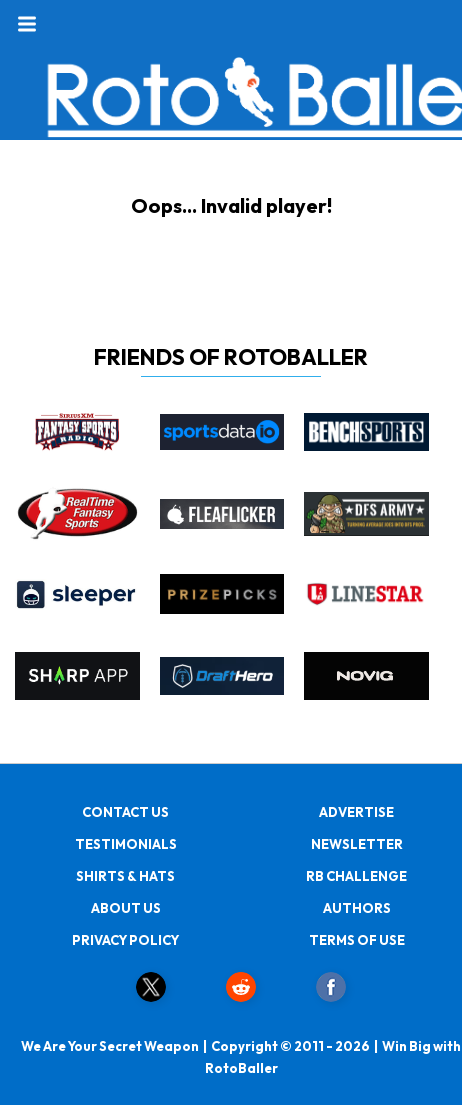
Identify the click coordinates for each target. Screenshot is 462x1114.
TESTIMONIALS (126, 844)
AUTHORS (357, 908)
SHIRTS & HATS (125, 876)
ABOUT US (126, 908)
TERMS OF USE (357, 940)
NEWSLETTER (357, 844)
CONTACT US (125, 812)
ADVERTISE (356, 812)
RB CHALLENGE (356, 876)
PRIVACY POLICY (125, 940)
